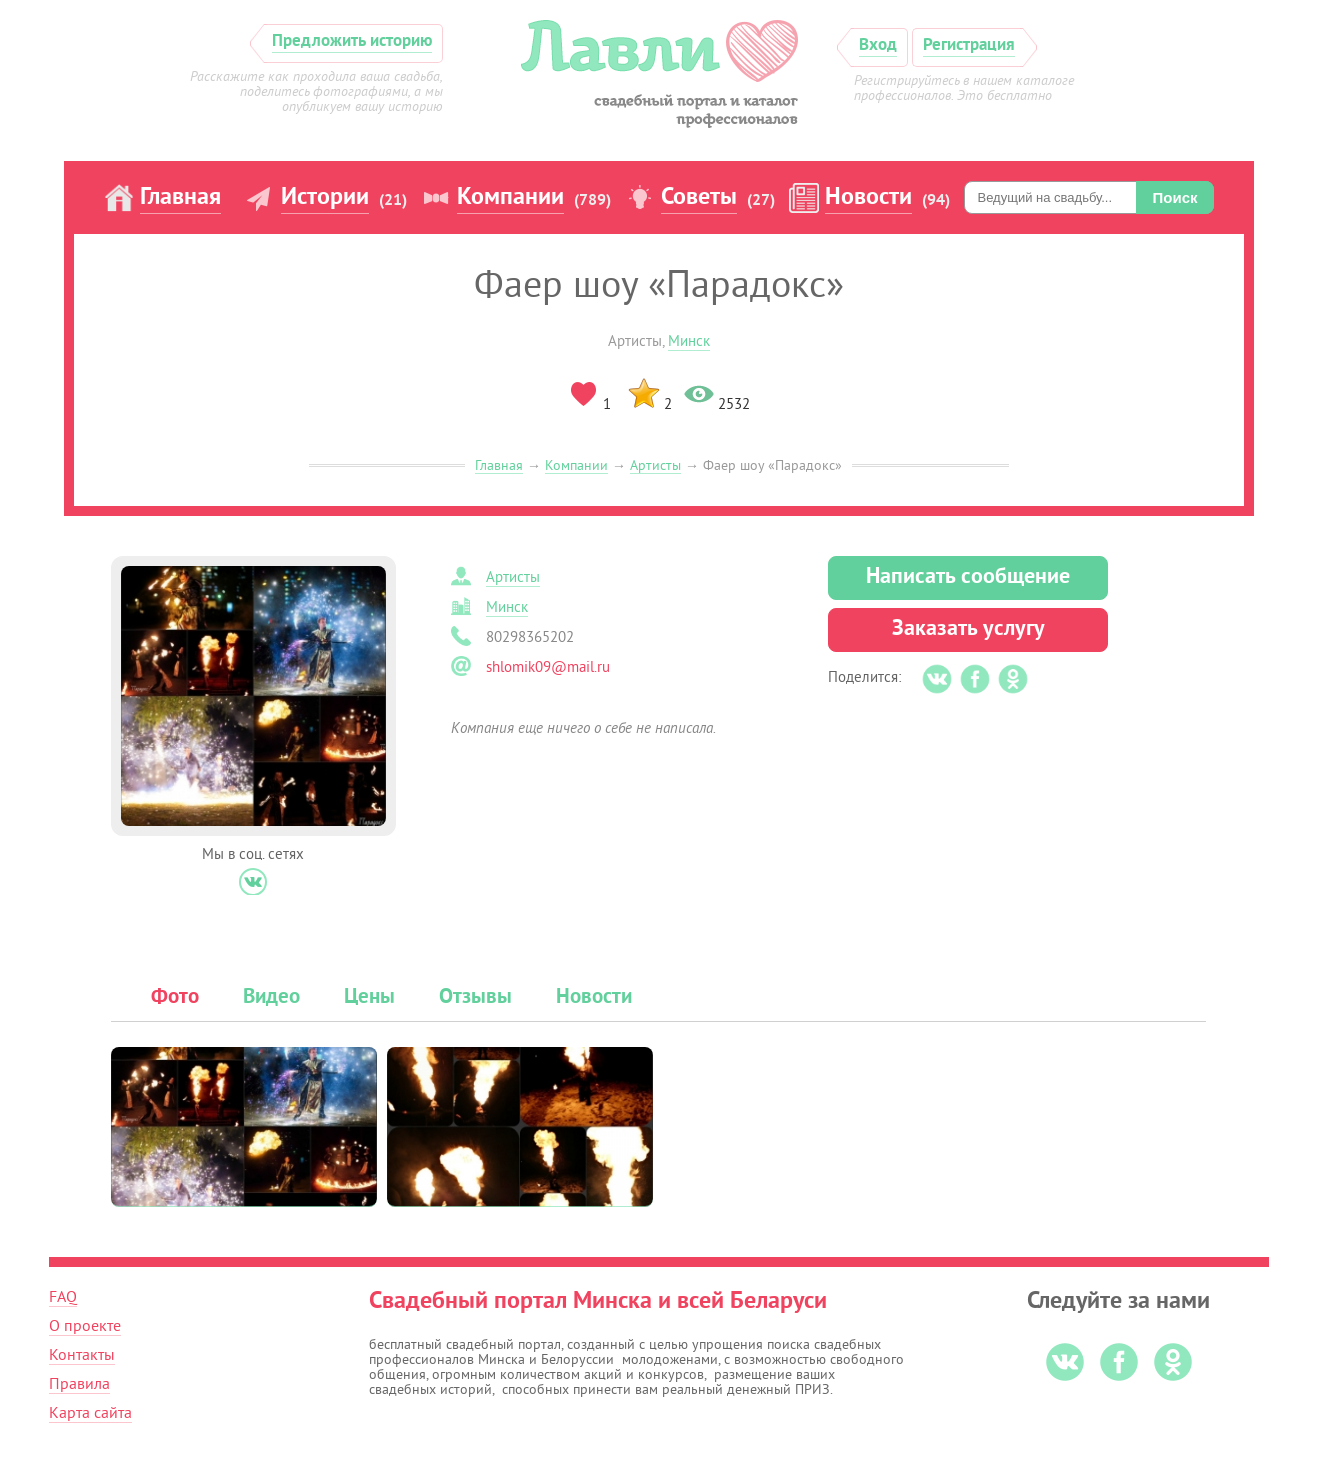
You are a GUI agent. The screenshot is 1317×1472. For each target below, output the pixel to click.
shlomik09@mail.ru (548, 667)
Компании (510, 198)
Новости (868, 198)
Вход (878, 45)
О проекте (85, 1326)
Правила (79, 1384)
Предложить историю (352, 41)
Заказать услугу (968, 629)
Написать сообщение (968, 577)
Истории (325, 198)
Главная (180, 198)
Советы (699, 198)
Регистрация (969, 45)
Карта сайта (90, 1413)
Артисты (655, 465)
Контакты (82, 1355)
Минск (689, 341)
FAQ (63, 1297)
